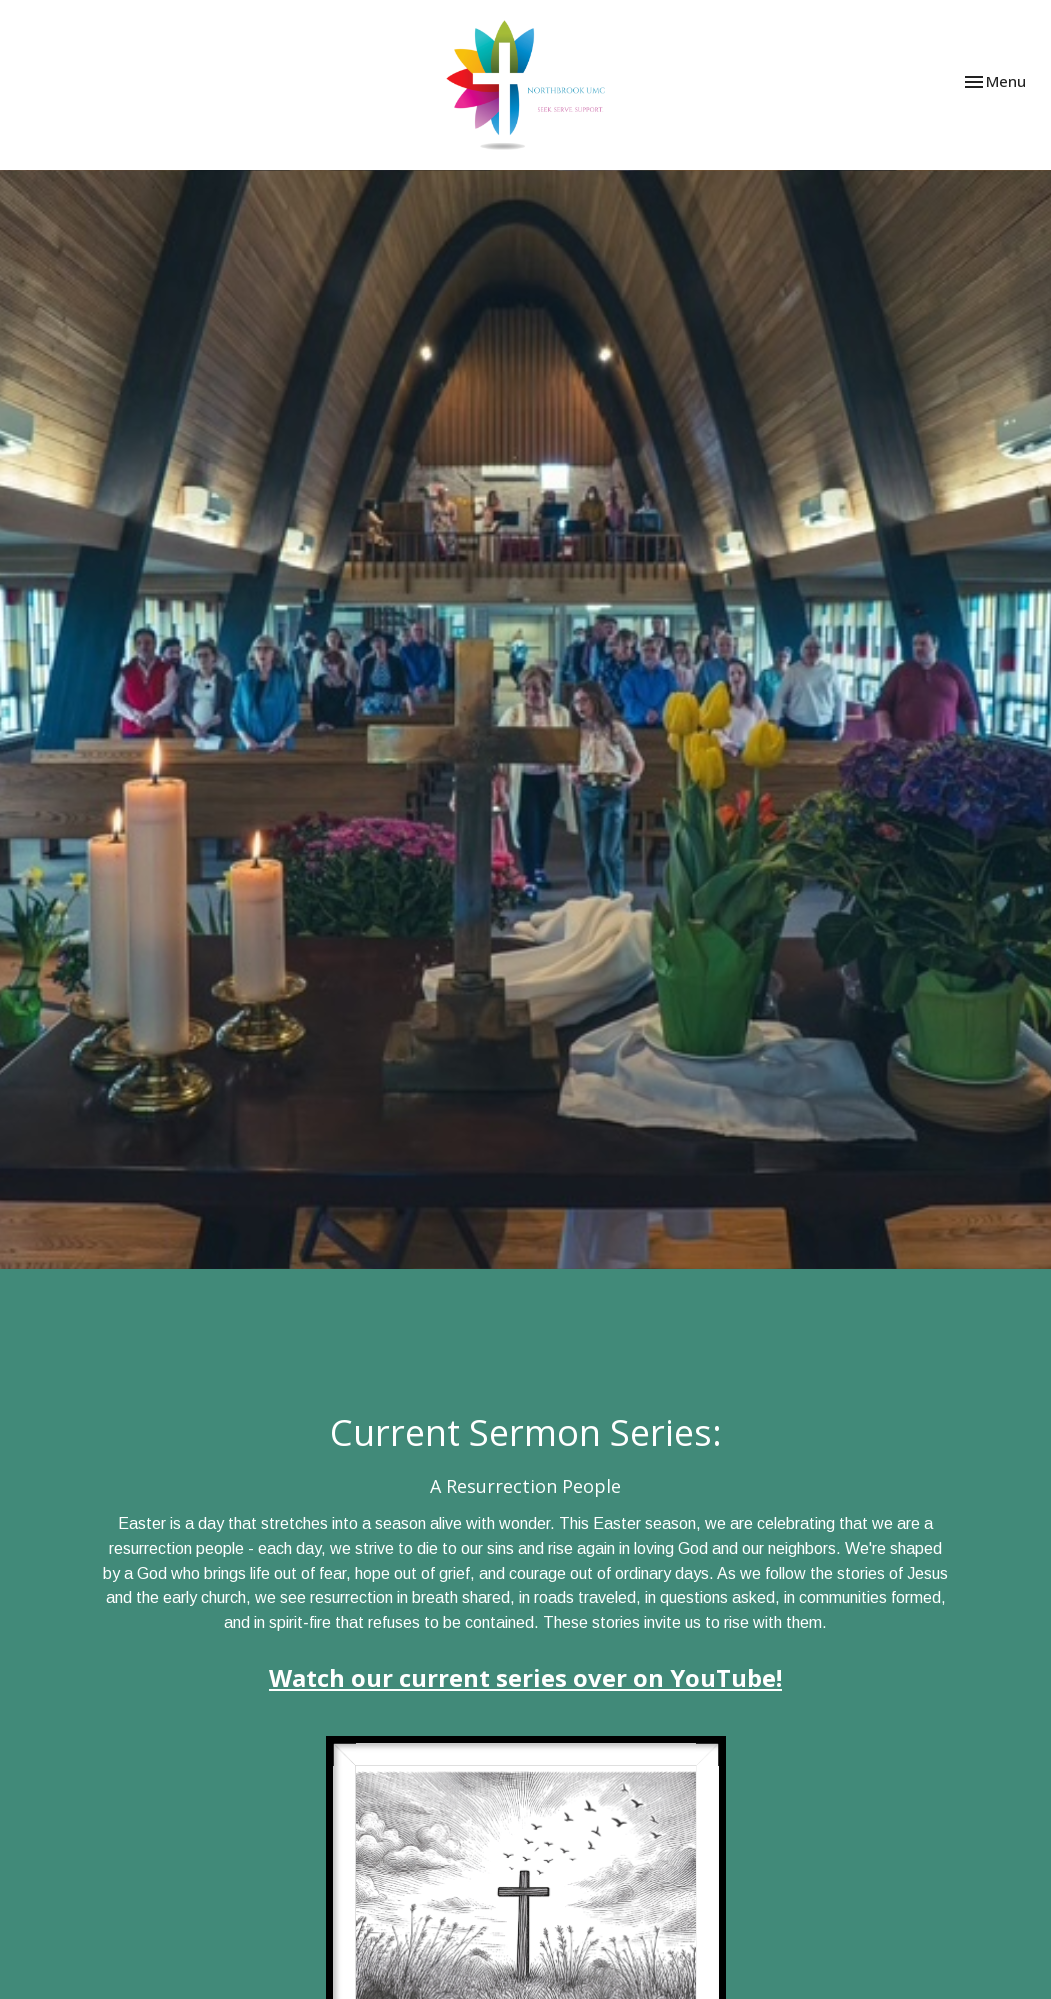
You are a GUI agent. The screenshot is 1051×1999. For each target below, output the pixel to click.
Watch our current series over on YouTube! (525, 1677)
